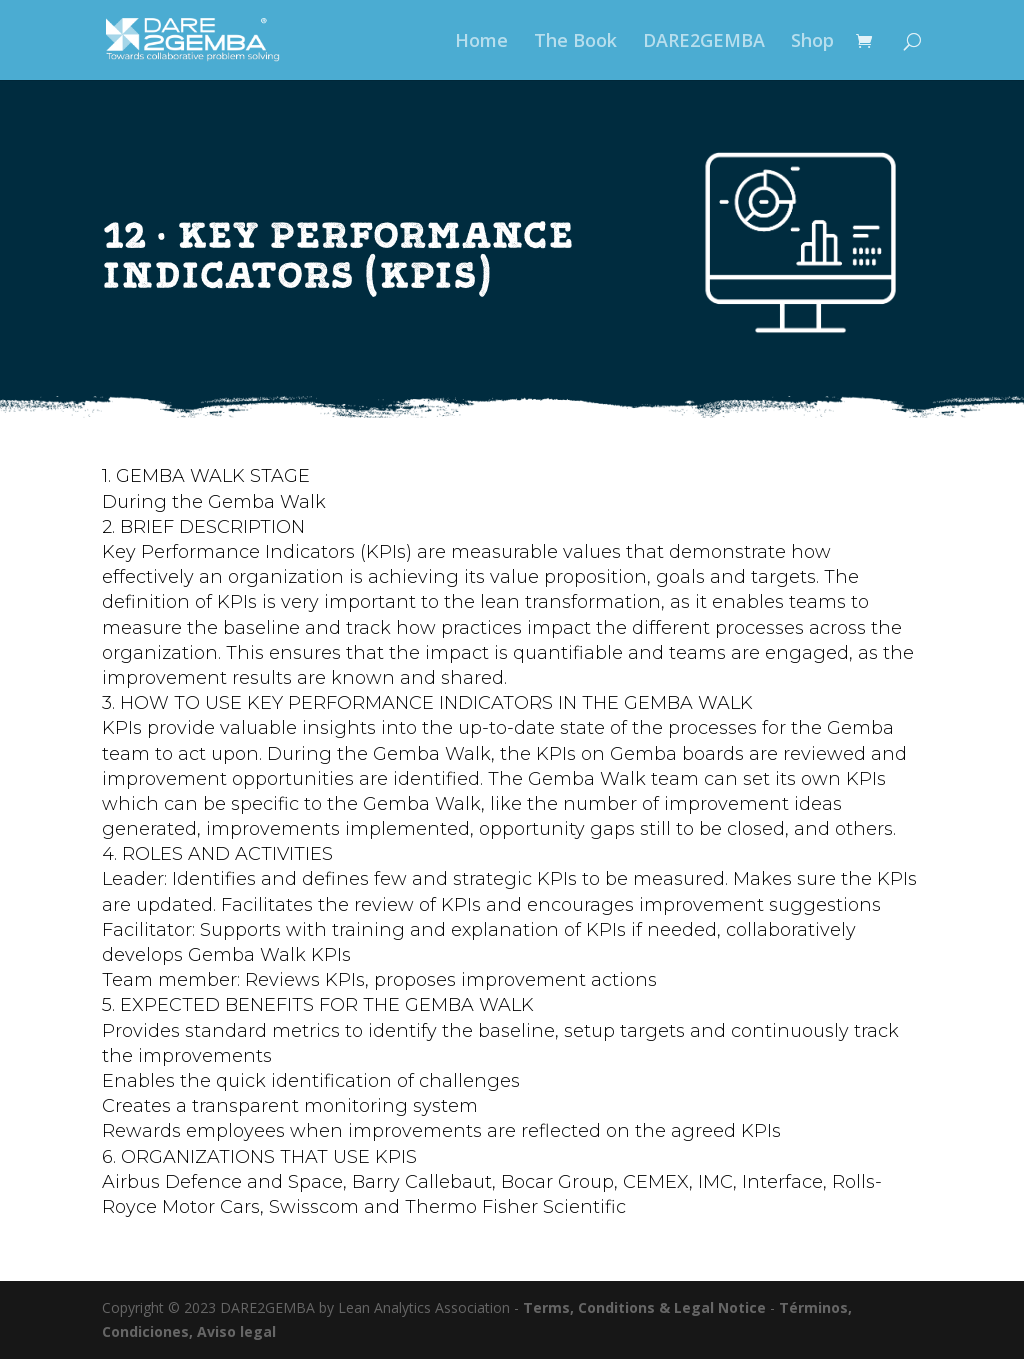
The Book (575, 42)
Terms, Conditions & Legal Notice (644, 1307)
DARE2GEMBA (704, 42)
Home (481, 42)
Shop (812, 42)
